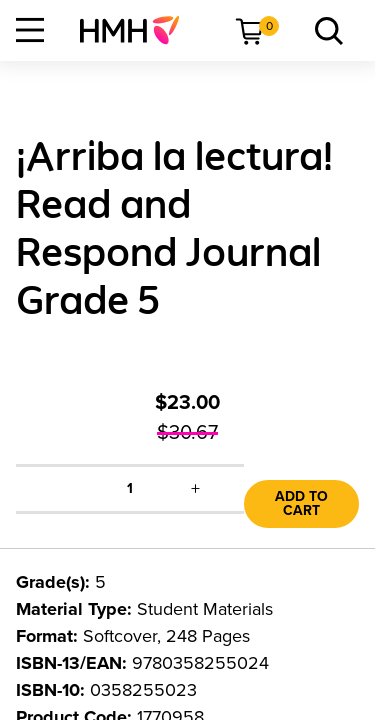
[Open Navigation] (30, 30)
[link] (137, 30)
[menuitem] (137, 30)
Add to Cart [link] (301, 503)
